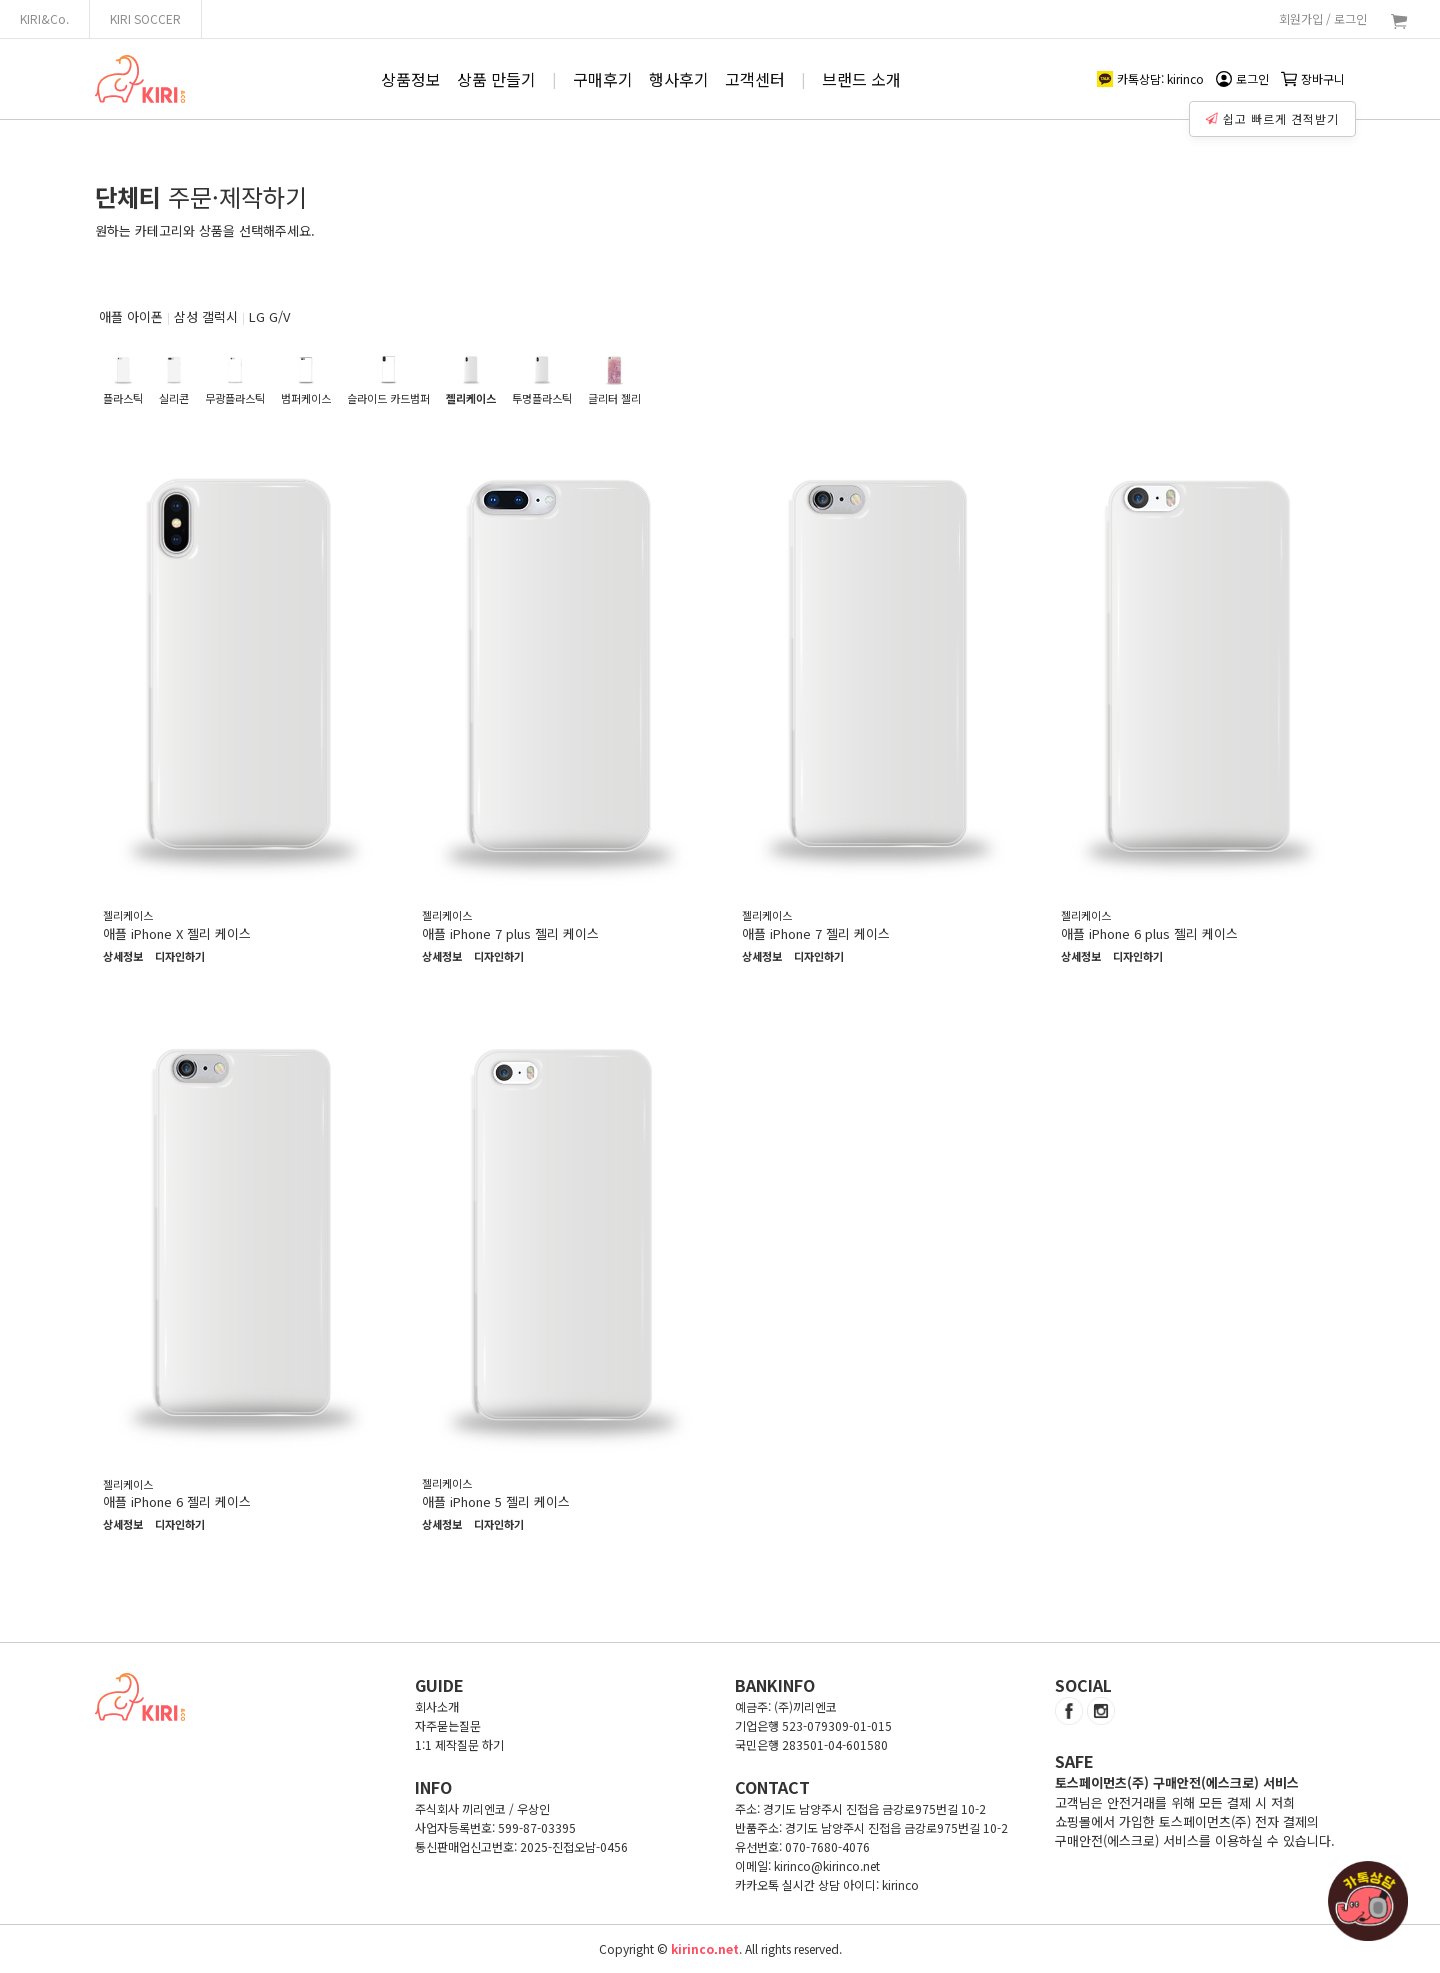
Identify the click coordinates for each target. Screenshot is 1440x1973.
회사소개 (437, 1706)
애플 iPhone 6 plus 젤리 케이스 (1149, 933)
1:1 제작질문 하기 (459, 1744)
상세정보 (123, 957)
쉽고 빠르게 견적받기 (1275, 114)
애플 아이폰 (131, 316)
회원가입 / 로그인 (1323, 18)
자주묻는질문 (448, 1725)
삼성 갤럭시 (206, 316)
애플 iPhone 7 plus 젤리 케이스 (510, 933)
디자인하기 (180, 957)
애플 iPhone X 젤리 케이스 (177, 933)
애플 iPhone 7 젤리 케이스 (816, 933)
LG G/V (269, 316)
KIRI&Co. (44, 18)
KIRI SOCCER (145, 18)
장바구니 (1313, 78)
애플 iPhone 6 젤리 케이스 (177, 1501)
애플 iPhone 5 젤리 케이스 (496, 1501)
